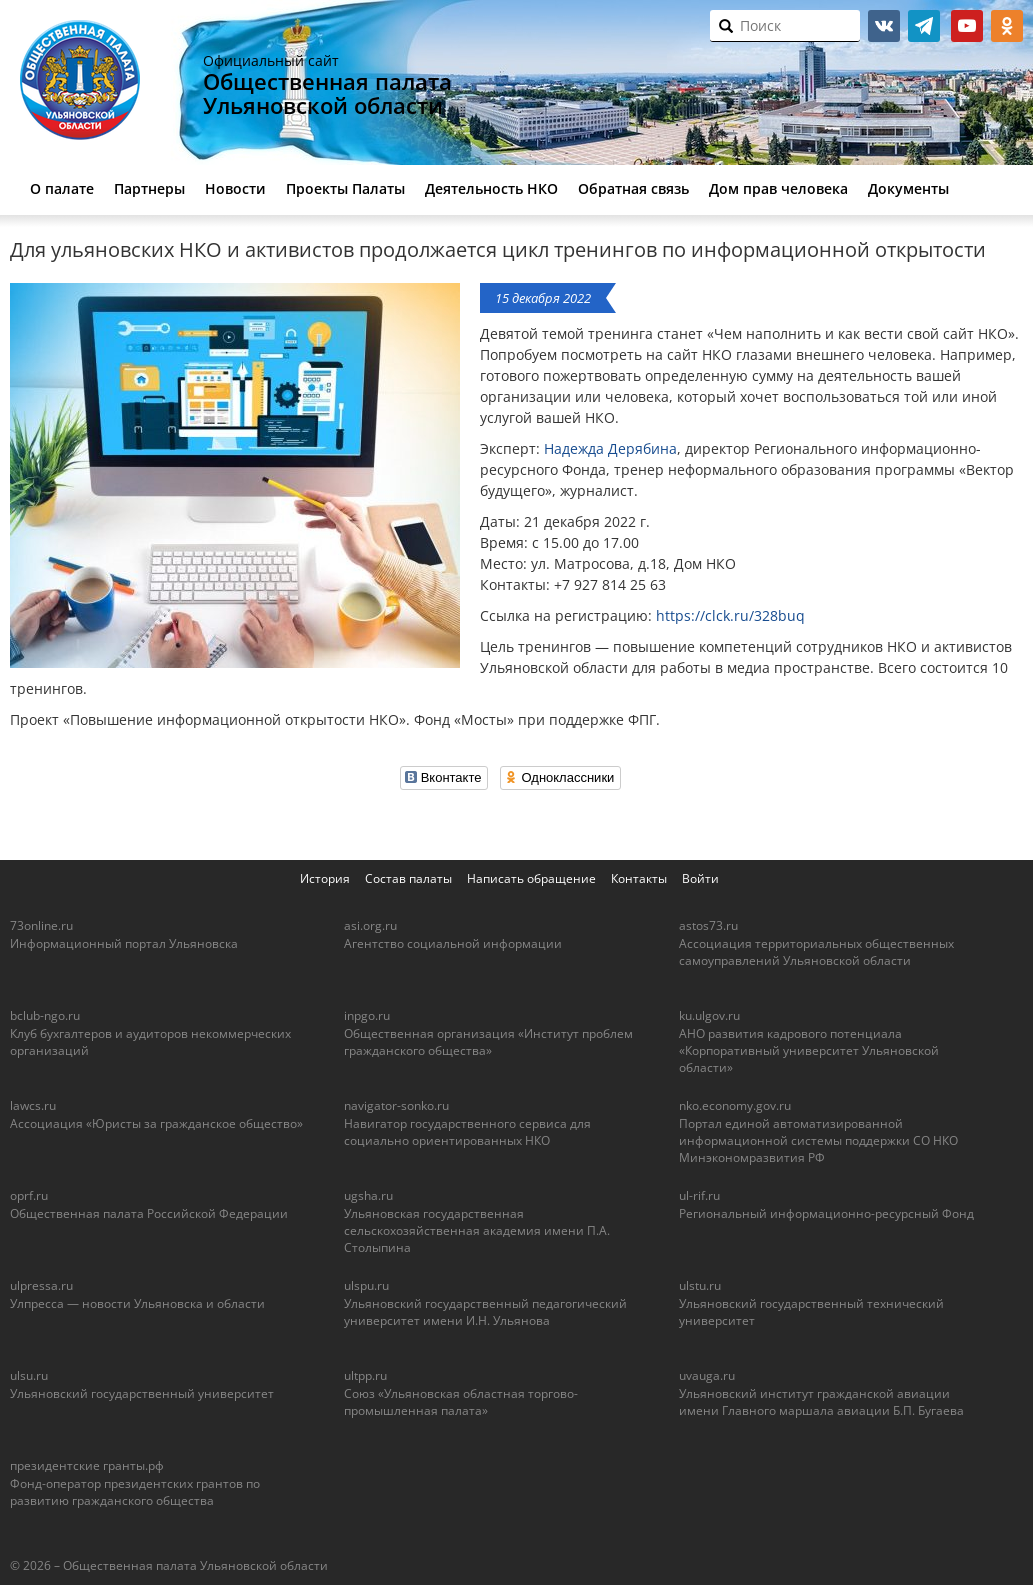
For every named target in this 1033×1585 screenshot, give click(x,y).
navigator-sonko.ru (396, 1105)
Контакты (639, 878)
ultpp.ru (365, 1375)
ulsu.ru (29, 1375)
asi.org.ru (370, 925)
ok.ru (1007, 26)
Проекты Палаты (345, 188)
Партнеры (149, 188)
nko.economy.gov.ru (735, 1105)
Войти (700, 878)
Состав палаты (408, 878)
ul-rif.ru (699, 1195)
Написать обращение (531, 878)
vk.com (884, 26)
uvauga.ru (707, 1375)
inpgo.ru (367, 1015)
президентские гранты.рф (87, 1465)
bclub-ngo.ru (45, 1015)
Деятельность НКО (491, 188)
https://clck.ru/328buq (730, 615)
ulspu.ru (366, 1285)
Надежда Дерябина (610, 448)
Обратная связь (633, 188)
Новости (235, 188)
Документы (908, 188)
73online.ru (41, 925)
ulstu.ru (700, 1285)
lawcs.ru (33, 1105)
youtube (967, 26)
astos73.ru (708, 925)
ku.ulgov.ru (709, 1015)
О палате (62, 188)
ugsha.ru (368, 1195)
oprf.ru (29, 1195)
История (325, 878)
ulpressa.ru (41, 1285)
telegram (924, 26)
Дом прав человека (778, 188)
